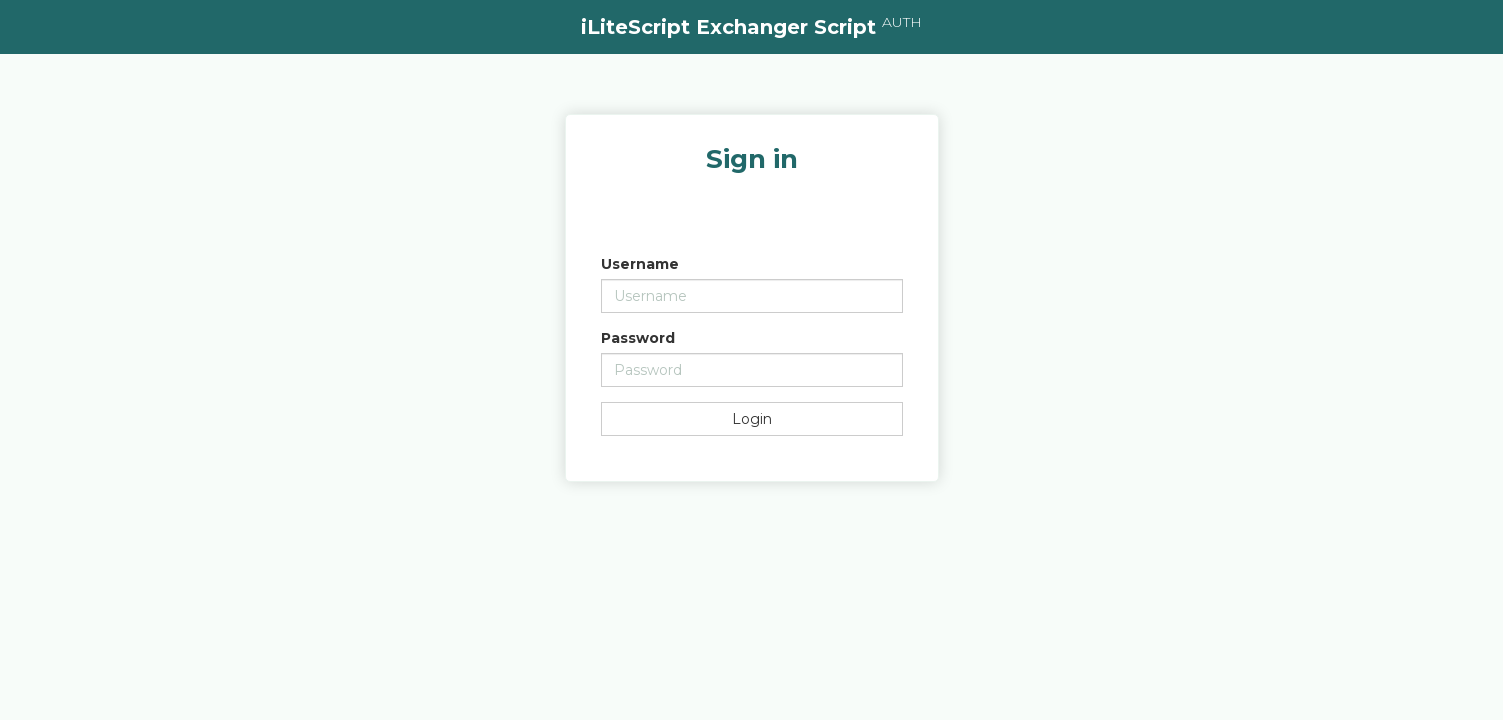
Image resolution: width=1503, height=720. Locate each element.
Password (638, 338)
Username (640, 264)
